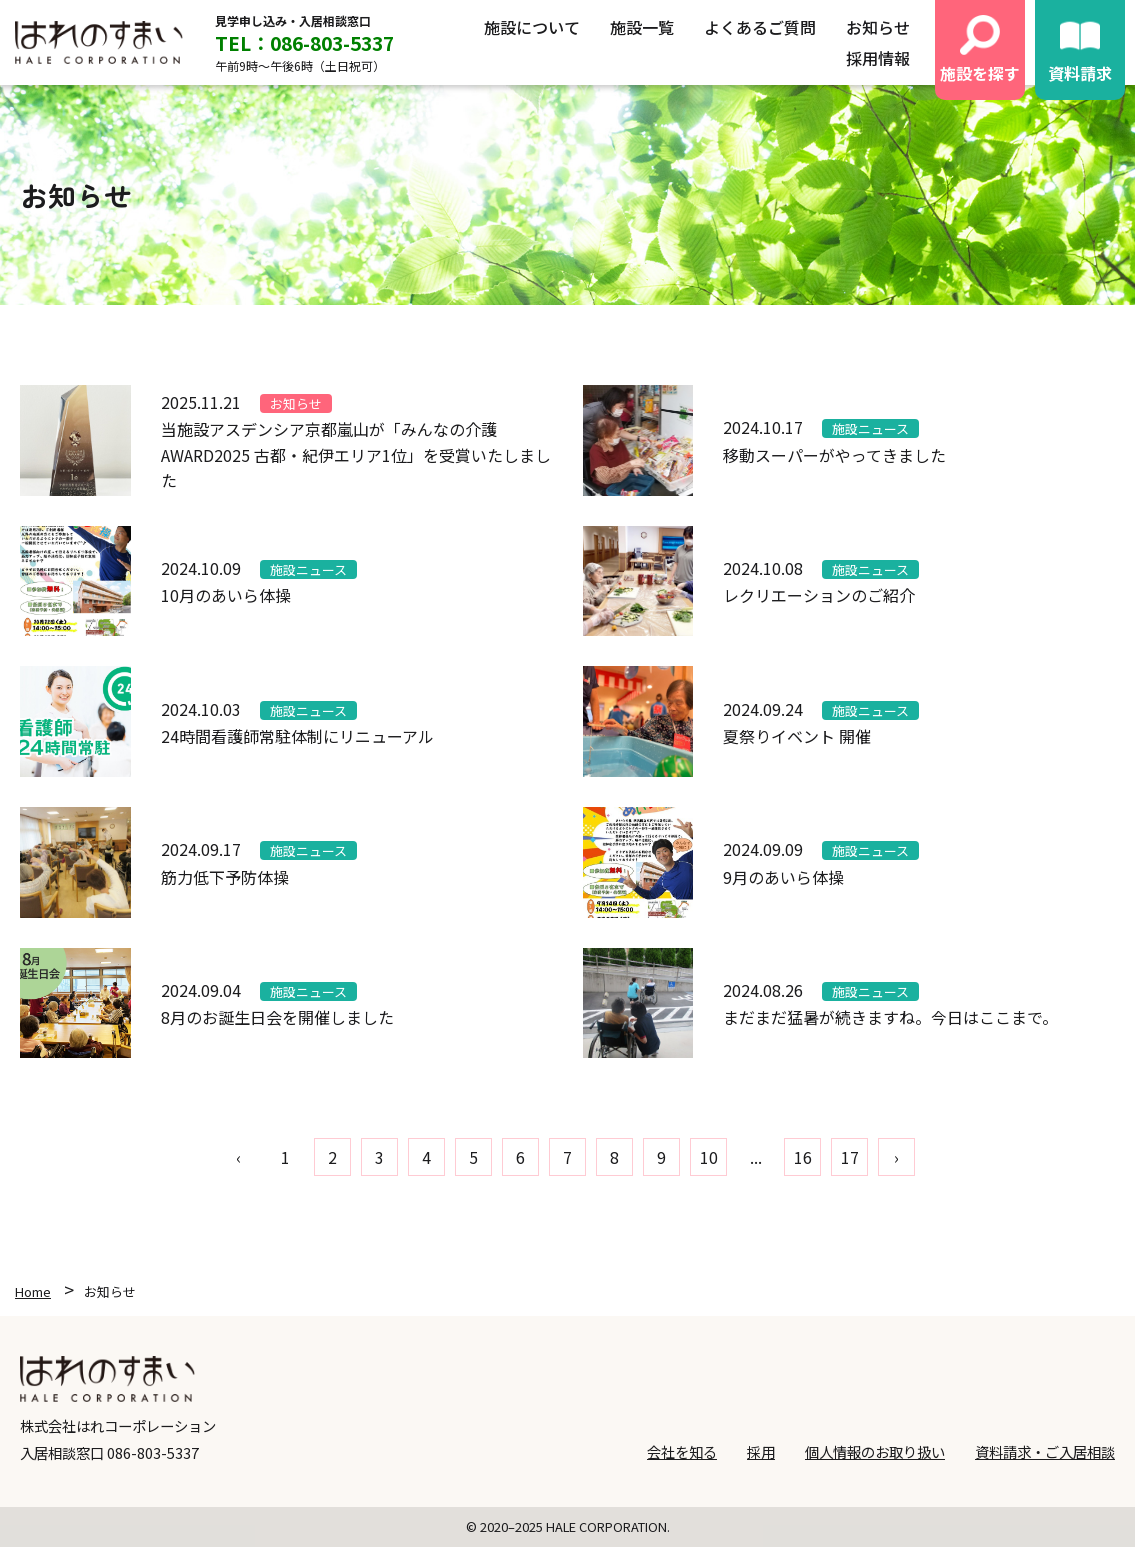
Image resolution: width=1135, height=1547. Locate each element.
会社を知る (682, 1451)
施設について (532, 27)
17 (850, 1157)
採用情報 (878, 58)
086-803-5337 (153, 1452)
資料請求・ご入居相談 (1045, 1451)
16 (803, 1157)
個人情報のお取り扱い (875, 1451)
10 (709, 1157)
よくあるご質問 (760, 27)
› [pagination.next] (896, 1157)
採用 (761, 1451)
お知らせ (878, 27)
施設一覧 (642, 27)
